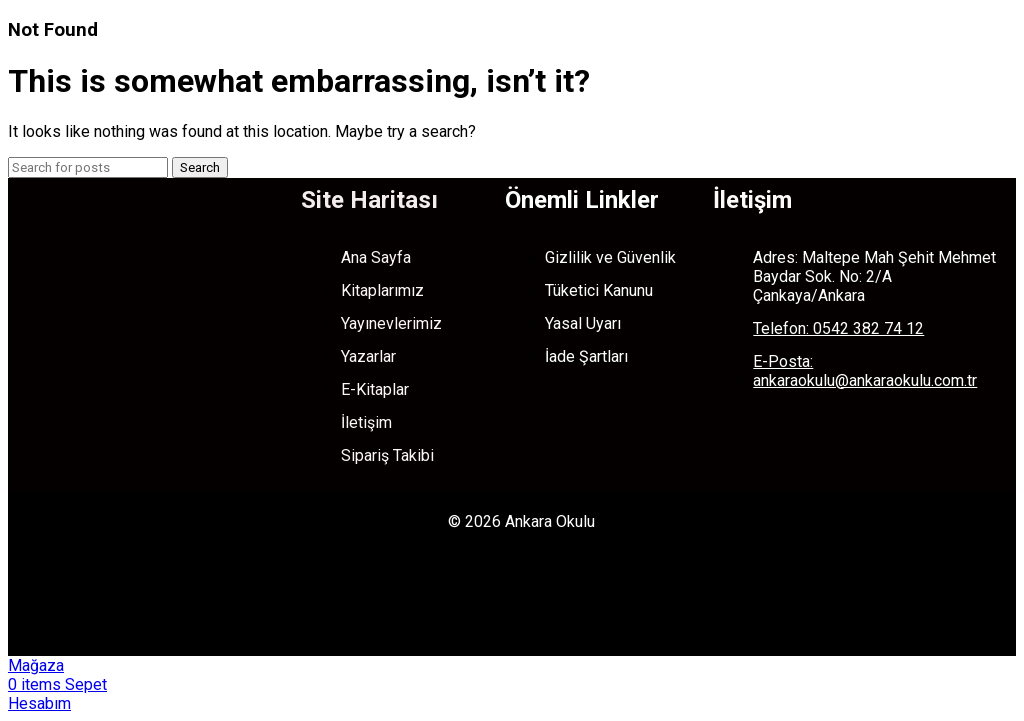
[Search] (88, 167)
